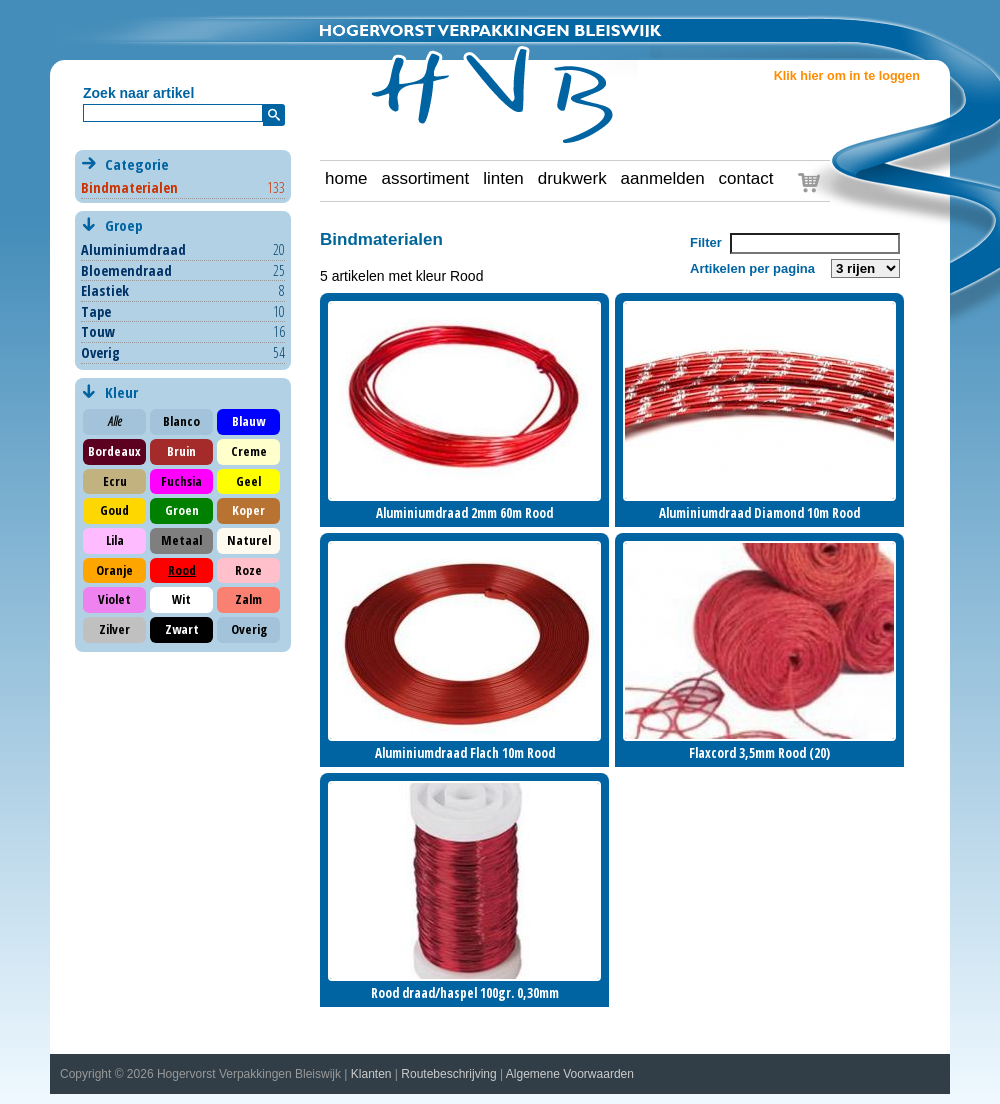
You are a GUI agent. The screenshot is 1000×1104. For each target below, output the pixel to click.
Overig (100, 352)
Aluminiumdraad (133, 249)
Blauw (248, 421)
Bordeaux (114, 451)
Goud (114, 510)
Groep (182, 225)
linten (503, 178)
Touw (98, 331)
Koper (248, 510)
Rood (182, 570)
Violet (114, 599)
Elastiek (105, 290)
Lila (115, 540)
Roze (248, 570)
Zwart (182, 629)
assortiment (425, 178)
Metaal (181, 540)
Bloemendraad (126, 270)
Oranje (114, 570)
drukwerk (572, 178)
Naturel (249, 540)
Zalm (248, 599)
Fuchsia (181, 481)
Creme (249, 451)
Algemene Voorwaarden (570, 1074)
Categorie (182, 176)
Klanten (371, 1074)
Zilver (114, 629)
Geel (248, 481)
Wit (181, 599)
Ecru (115, 481)
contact (746, 178)
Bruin (181, 451)
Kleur (119, 392)
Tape (96, 311)
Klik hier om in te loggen (847, 76)
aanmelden (663, 178)
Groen (182, 510)
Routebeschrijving (448, 1074)
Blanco (181, 421)
